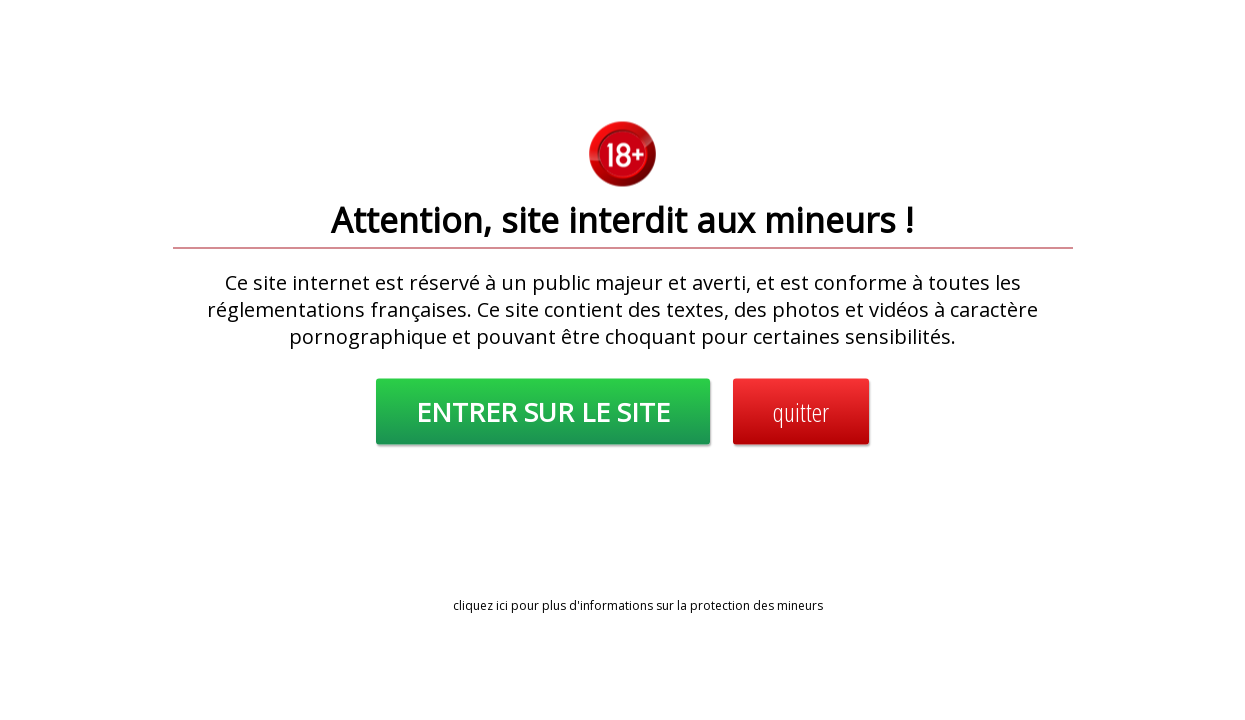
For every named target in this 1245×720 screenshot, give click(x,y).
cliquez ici (480, 605)
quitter (801, 412)
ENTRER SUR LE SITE (543, 412)
